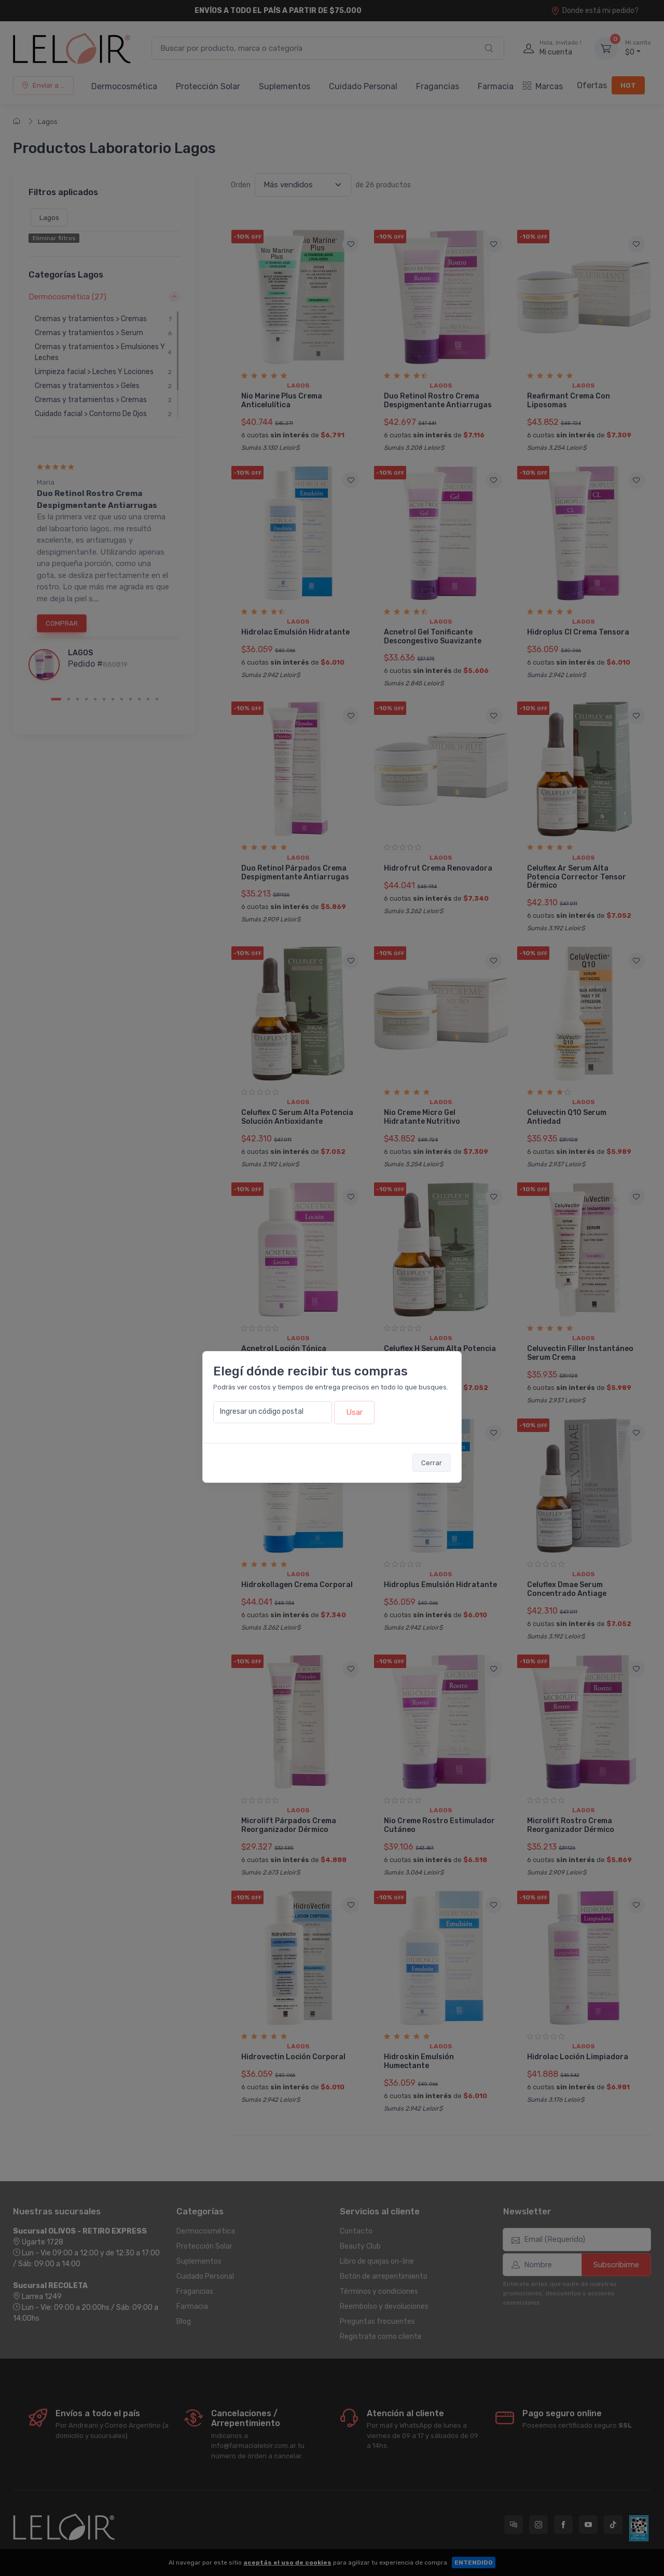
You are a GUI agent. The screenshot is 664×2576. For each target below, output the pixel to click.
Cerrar (431, 1463)
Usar (354, 1412)
